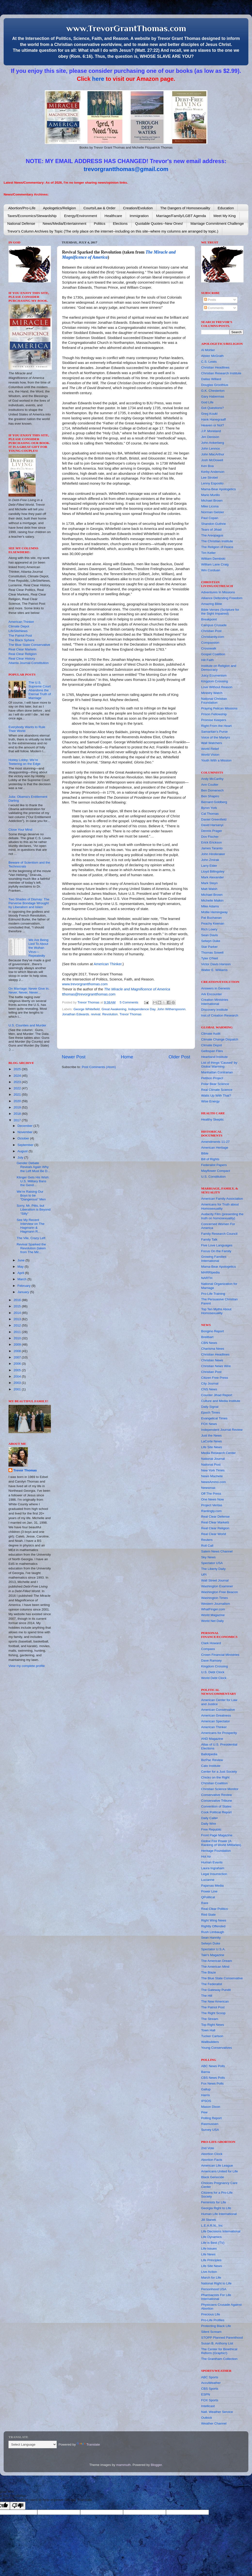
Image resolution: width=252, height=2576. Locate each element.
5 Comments (129, 1002)
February (24, 1286)
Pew (204, 2112)
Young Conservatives (216, 2047)
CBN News (209, 1343)
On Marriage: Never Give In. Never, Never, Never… (28, 990)
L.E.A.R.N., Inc (212, 2225)
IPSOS (206, 2101)
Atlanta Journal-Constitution (28, 663)
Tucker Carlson (212, 2036)
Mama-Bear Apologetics (218, 489)
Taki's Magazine (212, 1955)
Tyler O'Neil (209, 958)
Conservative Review (216, 1795)
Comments (214, 308)
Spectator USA (212, 1563)
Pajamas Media (212, 1885)
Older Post (179, 1056)
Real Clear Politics (214, 1909)
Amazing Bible (211, 604)
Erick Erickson (211, 842)
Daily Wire (208, 1823)
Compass (208, 1649)
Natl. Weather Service (217, 2412)
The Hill (206, 1995)
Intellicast (208, 2406)
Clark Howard (211, 1643)
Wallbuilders (210, 2042)
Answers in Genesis (215, 988)
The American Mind (215, 1966)
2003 (18, 1383)
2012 (18, 1325)
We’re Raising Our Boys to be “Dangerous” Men (31, 1195)
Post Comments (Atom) (99, 1067)
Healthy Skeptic (212, 1119)
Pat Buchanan (211, 917)
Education (226, 208)
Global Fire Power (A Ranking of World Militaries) (221, 1843)
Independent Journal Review (222, 1429)
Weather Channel (214, 2423)
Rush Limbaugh (212, 1932)
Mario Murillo (210, 495)
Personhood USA (213, 2289)
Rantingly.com (211, 1511)
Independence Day (141, 1009)
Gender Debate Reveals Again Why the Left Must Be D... (33, 1167)
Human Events (212, 1862)
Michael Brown (212, 500)
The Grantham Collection (219, 2359)
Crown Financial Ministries (220, 1655)
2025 (18, 1069)
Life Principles (211, 2260)
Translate (88, 2444)
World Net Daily (212, 1621)
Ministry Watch (211, 693)
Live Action (209, 2272)
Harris (205, 2095)
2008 (18, 1351)
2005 (18, 1370)
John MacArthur (212, 454)
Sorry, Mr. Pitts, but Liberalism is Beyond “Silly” (34, 1209)
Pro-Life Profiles (212, 2320)
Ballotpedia (209, 1754)
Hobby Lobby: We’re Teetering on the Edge (24, 762)
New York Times (213, 1470)
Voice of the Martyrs (215, 737)
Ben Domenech (212, 790)
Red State (208, 1914)
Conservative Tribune (216, 1800)
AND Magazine (212, 1738)
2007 (18, 1357)
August (23, 1151)
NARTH (206, 1278)
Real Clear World (213, 1534)
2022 (18, 1088)
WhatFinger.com (213, 1609)
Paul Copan (209, 518)
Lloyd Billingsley (212, 871)
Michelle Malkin (212, 900)
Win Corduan (210, 570)
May (20, 1266)
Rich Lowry (209, 929)
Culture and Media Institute (220, 1401)
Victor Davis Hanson (216, 964)
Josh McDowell (212, 460)
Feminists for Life (213, 2202)
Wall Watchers (211, 743)
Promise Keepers (213, 720)
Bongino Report (212, 1331)
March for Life (211, 2277)
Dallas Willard (211, 379)
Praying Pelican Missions (219, 708)
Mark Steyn (209, 883)
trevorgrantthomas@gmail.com (126, 169)
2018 (18, 1113)
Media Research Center (218, 1453)
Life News (208, 2254)
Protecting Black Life (216, 2326)
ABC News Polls (213, 2066)
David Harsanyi (212, 825)
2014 (18, 1313)
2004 (18, 1376)
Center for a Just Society (219, 1771)
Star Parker (209, 947)
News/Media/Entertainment (64, 223)
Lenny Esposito (212, 483)
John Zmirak (210, 860)
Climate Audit (210, 1033)
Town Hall (208, 2030)
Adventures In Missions (218, 592)
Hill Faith (207, 660)
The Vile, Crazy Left (31, 1238)
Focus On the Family (216, 1251)
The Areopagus (212, 535)
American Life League (217, 2165)
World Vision (210, 754)
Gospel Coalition (213, 654)
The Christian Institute (217, 541)
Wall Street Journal (215, 1580)
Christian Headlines (215, 367)
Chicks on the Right (215, 1777)
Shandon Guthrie (213, 524)
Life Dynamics (211, 2237)
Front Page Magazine (216, 1835)
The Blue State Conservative (29, 645)
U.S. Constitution (213, 1176)
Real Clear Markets (22, 649)
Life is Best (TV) (212, 2243)
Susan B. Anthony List (217, 2343)
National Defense (21, 223)
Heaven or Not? (212, 425)
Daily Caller (209, 1818)
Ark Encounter (211, 994)
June (21, 1260)
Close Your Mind (20, 829)
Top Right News (212, 2024)
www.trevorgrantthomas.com (85, 984)
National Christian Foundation (214, 700)
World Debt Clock (214, 1678)
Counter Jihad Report (216, 1395)
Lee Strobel (209, 477)
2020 (18, 1101)
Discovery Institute (214, 1009)
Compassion (210, 642)
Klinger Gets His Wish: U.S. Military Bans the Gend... (33, 1181)
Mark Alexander (212, 877)
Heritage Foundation (216, 1851)
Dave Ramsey (211, 1660)
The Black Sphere (21, 640)
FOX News (209, 1424)
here (98, 79)
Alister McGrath (212, 356)
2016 (18, 1300)
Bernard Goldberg (214, 802)
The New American (215, 2001)
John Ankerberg (212, 442)
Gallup (206, 2089)
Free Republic (211, 1829)
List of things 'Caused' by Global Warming (219, 1064)
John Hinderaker (213, 854)
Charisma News (212, 1348)
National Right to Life (216, 2283)
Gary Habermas (212, 396)
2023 (18, 1082)
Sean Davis (209, 935)
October (23, 1138)
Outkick (206, 2417)
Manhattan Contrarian (217, 1072)
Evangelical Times (214, 1418)
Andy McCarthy (212, 779)
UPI (204, 1574)
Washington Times (214, 1598)
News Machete (212, 1476)
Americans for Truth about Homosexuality (220, 1206)
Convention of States (216, 1806)
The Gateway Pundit (216, 1990)
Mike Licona (210, 506)
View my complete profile (26, 1666)
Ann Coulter (209, 784)
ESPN (205, 2394)
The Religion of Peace (217, 547)
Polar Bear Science (215, 1084)
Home (127, 1056)
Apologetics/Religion (59, 208)
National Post (210, 1464)
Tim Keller (208, 553)
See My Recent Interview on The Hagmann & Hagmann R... (31, 1226)
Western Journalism (215, 1603)
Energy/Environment (80, 216)
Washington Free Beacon (219, 1592)
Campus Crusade (214, 625)
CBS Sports (209, 2388)
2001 (18, 1389)
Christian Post (211, 631)
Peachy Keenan (212, 923)
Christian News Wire (216, 1366)
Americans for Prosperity (219, 1733)
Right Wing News (213, 1920)
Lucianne (207, 1880)
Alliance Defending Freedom (221, 598)
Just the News (211, 1435)
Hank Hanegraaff (213, 419)
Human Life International (219, 2214)
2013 (18, 1319)
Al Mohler (208, 350)
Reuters (207, 1540)
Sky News (208, 1557)
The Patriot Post (20, 635)
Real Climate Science (216, 1090)
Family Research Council (219, 1233)
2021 (18, 1094)
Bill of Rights (210, 1159)
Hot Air (206, 1856)
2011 (18, 1332)
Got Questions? (212, 408)
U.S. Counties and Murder (27, 1025)
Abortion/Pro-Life (22, 208)
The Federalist (211, 1984)
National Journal (213, 1459)
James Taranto (211, 848)
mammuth (123, 2465)
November (25, 1132)
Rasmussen (209, 2124)
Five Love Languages (216, 1245)
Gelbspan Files (212, 1051)
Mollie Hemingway (214, 912)
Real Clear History (21, 658)
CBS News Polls (213, 2077)
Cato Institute (210, 1766)
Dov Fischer (210, 836)
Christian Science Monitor (219, 1789)
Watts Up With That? (216, 1095)
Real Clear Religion (22, 654)
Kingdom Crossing (214, 681)
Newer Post (74, 1056)
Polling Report (211, 2118)
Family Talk (209, 1239)
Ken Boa (207, 466)
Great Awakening (114, 1009)
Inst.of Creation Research (219, 1015)
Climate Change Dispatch (219, 1039)
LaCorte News (211, 1441)
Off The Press (211, 1493)
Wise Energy (210, 1101)
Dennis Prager (211, 831)
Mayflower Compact (215, 1171)
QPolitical (208, 1897)
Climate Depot (18, 626)
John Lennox (210, 448)
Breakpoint (209, 619)
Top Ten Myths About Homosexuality (216, 1311)
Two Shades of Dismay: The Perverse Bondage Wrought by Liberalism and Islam (28, 903)
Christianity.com (212, 637)
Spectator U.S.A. (213, 1949)
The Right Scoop (213, 2013)
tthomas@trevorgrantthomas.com (89, 994)
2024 (18, 1075)
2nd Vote (207, 2148)
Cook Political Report (216, 1812)
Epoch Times (210, 1412)
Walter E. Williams (214, 970)
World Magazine (213, 1615)
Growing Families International (213, 1258)
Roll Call (207, 1545)
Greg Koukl (209, 413)
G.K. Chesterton (213, 390)
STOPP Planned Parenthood (222, 2337)
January (23, 1292)
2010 (18, 1338)
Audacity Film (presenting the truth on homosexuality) (222, 1216)
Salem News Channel (217, 1551)
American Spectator (215, 1721)
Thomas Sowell (212, 952)
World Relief (210, 749)
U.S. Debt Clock (212, 1672)
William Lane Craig (214, 564)
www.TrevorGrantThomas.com (126, 28)
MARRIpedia (210, 1272)
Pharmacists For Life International (216, 2297)
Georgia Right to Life (216, 2208)
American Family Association (222, 1198)
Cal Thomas (210, 813)
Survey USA (210, 2130)
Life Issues (209, 2248)
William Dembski (213, 558)
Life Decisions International (220, 2231)
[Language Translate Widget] (32, 2444)
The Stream (209, 2019)
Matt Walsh (209, 889)
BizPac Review (212, 1760)
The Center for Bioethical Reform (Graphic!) (219, 2351)
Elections (120, 223)
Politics (99, 223)
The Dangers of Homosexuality (185, 208)
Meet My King (224, 216)
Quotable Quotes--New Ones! (159, 223)
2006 (18, 1363)
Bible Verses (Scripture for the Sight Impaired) (220, 611)
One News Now (212, 1499)
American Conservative (218, 1709)
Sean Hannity (211, 1937)
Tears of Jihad (211, 529)
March (22, 1279)
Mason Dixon (210, 2107)
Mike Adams (210, 906)
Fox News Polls (212, 2083)
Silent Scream (211, 2332)
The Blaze (208, 1972)
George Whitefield (86, 1009)
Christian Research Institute (221, 373)
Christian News (212, 1360)
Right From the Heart (216, 726)
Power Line (209, 1891)
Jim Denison (210, 437)
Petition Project (212, 1078)
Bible (204, 1153)
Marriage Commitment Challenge (217, 223)
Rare (204, 1903)
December (25, 1126)
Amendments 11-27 (215, 1142)
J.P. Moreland (211, 431)
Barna (205, 2072)
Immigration (139, 216)
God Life (207, 402)
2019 (18, 1107)
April (21, 1273)
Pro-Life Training (213, 1294)
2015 (18, 1306)
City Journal (209, 1383)
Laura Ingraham (212, 1868)
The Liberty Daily (213, 1569)
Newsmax (208, 1488)
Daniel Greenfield (213, 819)
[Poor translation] (17, 2506)
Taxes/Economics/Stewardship (31, 216)
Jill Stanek (208, 2220)
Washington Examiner (217, 1586)
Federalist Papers (214, 1165)
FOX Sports (209, 2400)
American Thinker (107, 964)
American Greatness (216, 1715)
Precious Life (210, 2314)
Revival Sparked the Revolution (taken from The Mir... (31, 1248)
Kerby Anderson (212, 472)
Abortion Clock (211, 2154)
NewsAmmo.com (213, 1482)
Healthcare (113, 216)
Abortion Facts (211, 2160)
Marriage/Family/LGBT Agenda (181, 216)
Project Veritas (211, 1505)
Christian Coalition (214, 1783)
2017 (18, 1120)
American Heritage (214, 1147)
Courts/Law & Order (99, 208)
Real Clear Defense (215, 1516)
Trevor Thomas (130, 1014)
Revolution (110, 1014)
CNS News (209, 1389)
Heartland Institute (214, 1057)
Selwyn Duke (210, 941)
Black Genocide (212, 2177)
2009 (18, 1344)
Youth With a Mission (216, 760)
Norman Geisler (212, 512)
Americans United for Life (219, 2171)
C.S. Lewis (209, 361)
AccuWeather (211, 2383)
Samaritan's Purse (214, 731)
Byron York (209, 808)
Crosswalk (208, 648)
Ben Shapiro (210, 796)
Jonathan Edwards (75, 1014)
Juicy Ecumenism (214, 675)
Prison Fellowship (214, 714)
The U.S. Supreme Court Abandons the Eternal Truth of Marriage (39, 690)
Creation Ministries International (214, 1001)
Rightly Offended (213, 1926)
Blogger (156, 2465)
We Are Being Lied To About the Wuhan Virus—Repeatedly (38, 947)
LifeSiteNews (18, 631)
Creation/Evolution (138, 208)
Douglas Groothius (214, 385)
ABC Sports (209, 2377)
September (25, 1145)
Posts (210, 299)
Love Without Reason (216, 687)
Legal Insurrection (214, 1874)
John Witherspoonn (171, 1009)
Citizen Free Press (214, 1377)
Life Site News (211, 1447)
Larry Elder (209, 865)
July (20, 1157)
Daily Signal (209, 1407)
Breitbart (207, 1337)
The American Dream (216, 1961)
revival (95, 1014)
